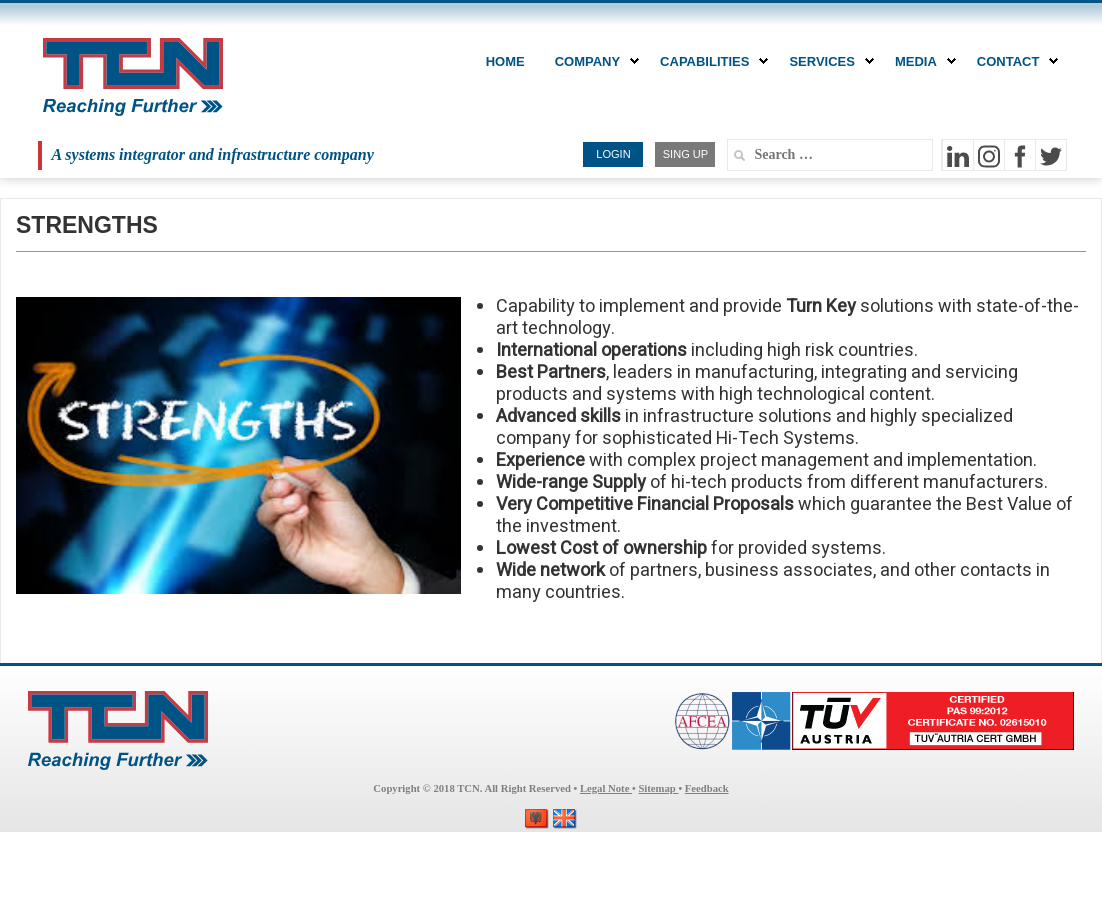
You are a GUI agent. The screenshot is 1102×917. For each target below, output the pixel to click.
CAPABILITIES (709, 61)
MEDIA (921, 61)
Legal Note (606, 788)
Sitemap (658, 788)
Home (505, 61)
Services (827, 61)
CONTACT (1013, 61)
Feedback (707, 788)
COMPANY (592, 61)
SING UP (685, 154)
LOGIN (613, 154)
